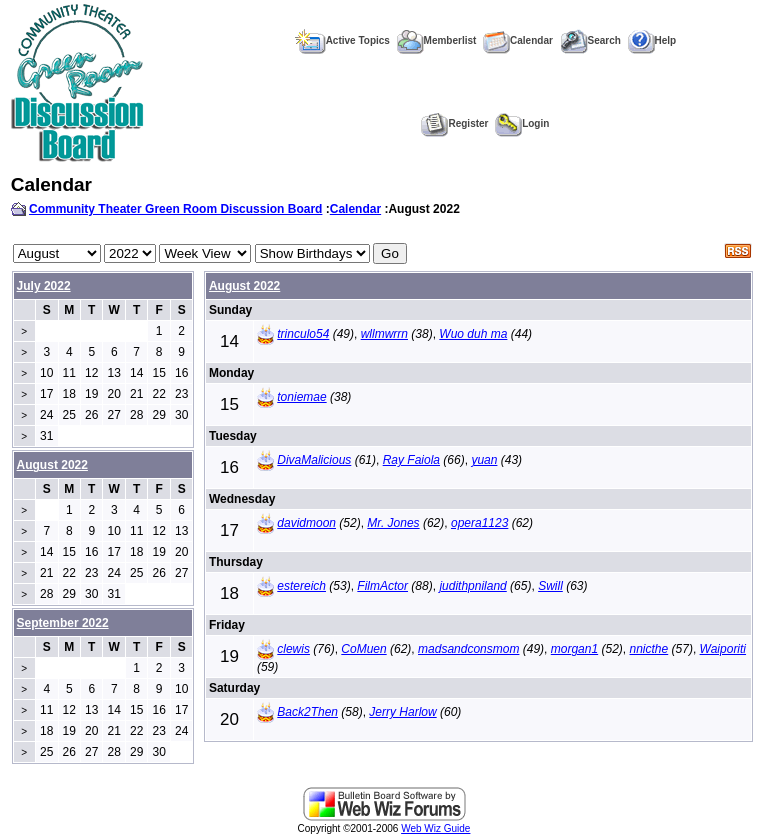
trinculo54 (303, 334)
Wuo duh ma (473, 334)
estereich (301, 586)
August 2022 (244, 286)
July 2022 (44, 286)
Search (590, 40)
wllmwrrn (384, 334)
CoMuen (363, 649)
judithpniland (472, 586)
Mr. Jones (393, 523)
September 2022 (63, 623)
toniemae (301, 397)
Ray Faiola (411, 460)
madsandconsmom (468, 649)
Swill (550, 586)
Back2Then (307, 712)
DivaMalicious (314, 460)
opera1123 (479, 523)
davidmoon (306, 523)
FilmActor (382, 586)
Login (522, 123)
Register (454, 123)
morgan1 (574, 649)
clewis (293, 649)
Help (652, 40)
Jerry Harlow (402, 712)
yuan (484, 460)
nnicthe (649, 649)
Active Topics (342, 40)
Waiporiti (723, 649)
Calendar (518, 40)
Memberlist (437, 40)
